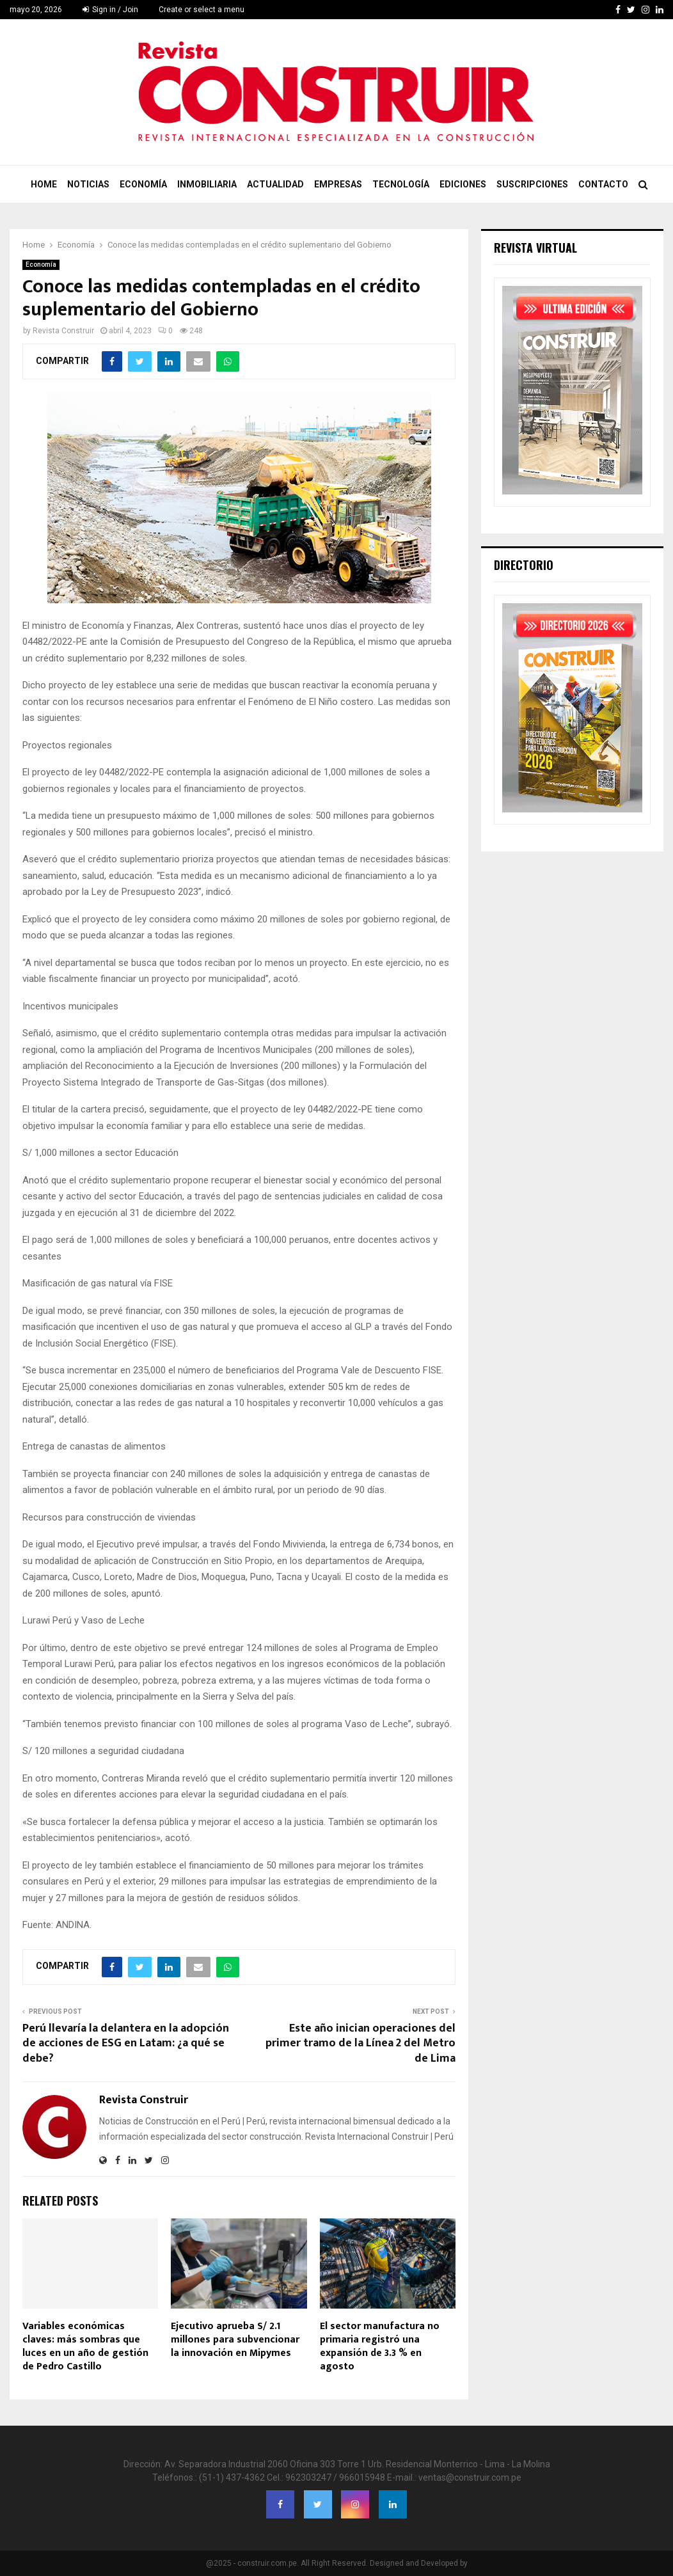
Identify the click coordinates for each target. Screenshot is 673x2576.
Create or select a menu (201, 9)
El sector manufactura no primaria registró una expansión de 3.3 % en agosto (379, 2346)
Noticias (88, 184)
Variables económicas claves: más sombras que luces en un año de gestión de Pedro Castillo (85, 2346)
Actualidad (275, 184)
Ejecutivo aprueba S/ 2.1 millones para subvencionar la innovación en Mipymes (235, 2340)
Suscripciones (532, 184)
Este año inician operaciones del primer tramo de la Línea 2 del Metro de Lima (360, 2044)
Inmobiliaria (207, 184)
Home (44, 184)
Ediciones (462, 184)
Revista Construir (63, 330)
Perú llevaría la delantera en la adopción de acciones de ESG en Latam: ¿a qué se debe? (125, 2044)
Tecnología (400, 184)
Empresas (338, 184)
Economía (143, 184)
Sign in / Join (110, 9)
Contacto (603, 184)
